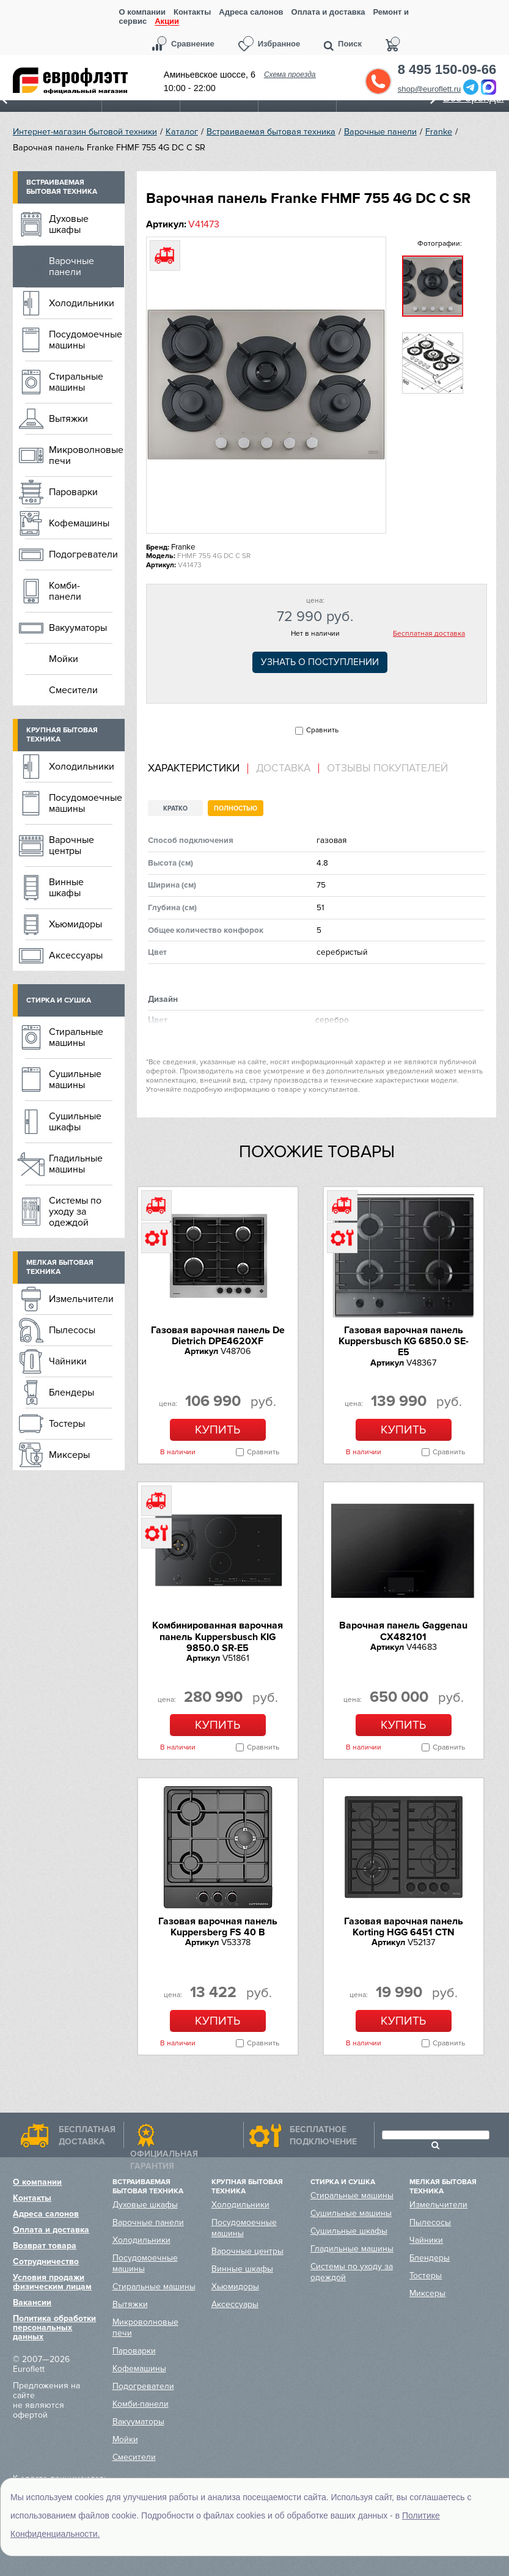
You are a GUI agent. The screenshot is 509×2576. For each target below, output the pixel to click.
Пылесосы (72, 1330)
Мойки (63, 659)
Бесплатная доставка (429, 634)
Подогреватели (83, 554)
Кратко (175, 808)
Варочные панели (380, 132)
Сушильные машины (75, 1079)
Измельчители (81, 1299)
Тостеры (67, 1424)
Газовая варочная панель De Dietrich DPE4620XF (218, 1335)
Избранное (279, 43)
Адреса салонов (251, 12)
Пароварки (73, 492)
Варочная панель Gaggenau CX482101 (403, 1631)
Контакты (192, 12)
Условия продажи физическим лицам (52, 2282)
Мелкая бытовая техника (59, 1267)
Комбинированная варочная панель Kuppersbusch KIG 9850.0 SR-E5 (217, 1636)
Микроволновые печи (86, 455)
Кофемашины (79, 523)
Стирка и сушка (58, 1000)
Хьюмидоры (75, 924)
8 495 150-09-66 (447, 69)
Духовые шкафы (69, 224)
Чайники (68, 1361)
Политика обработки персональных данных (54, 2327)
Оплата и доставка (328, 12)
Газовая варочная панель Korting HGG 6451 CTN (403, 1926)
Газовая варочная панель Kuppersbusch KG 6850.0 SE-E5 (404, 1341)
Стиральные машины (76, 382)
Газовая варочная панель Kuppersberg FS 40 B (217, 1926)
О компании (142, 12)
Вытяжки (68, 419)
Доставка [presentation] (283, 768)
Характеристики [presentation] (194, 768)
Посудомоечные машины (85, 339)
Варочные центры (71, 845)
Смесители (73, 690)
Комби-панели (65, 591)
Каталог (182, 132)
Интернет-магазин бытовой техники (85, 132)
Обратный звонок (378, 81)
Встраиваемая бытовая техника (271, 132)
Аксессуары (76, 955)
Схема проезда (290, 74)
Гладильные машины (76, 1164)
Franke (438, 132)
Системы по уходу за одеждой (75, 1211)
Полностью (235, 808)
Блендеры (71, 1392)
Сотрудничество (46, 2261)
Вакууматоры (78, 628)
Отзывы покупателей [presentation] (387, 768)
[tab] (198, 769)
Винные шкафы (66, 887)
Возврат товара (44, 2245)
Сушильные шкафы (75, 1121)
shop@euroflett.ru (429, 89)
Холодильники (81, 303)
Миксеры (69, 1455)
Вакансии (32, 2302)
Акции (167, 21)
